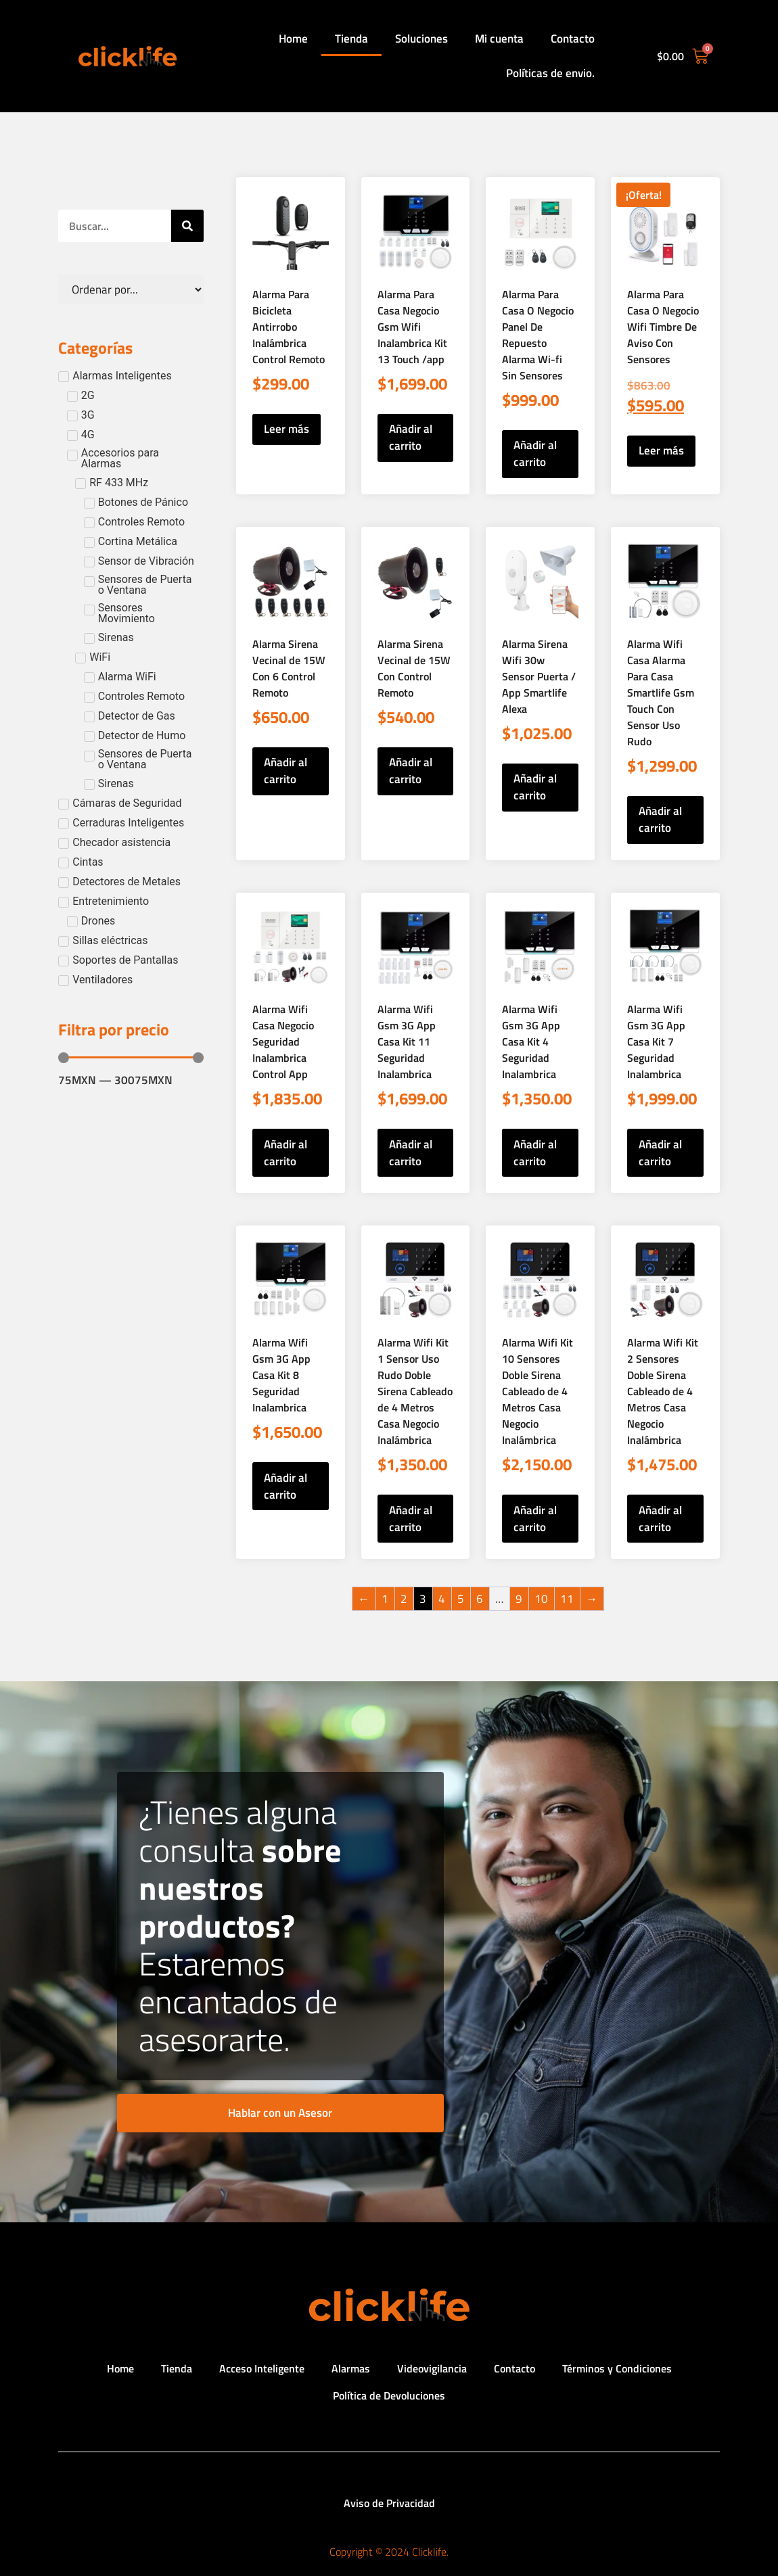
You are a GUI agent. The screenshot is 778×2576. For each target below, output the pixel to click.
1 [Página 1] (385, 1599)
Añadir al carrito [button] (410, 437)
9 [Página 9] (519, 1599)
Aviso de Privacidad (389, 2503)
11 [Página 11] (567, 1599)
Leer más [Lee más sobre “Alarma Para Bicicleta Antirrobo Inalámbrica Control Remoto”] (286, 429)
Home (293, 38)
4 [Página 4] (441, 1599)
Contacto (573, 38)
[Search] (187, 226)
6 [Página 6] (479, 1599)
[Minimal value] (131, 1057)
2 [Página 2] (404, 1599)
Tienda (351, 38)
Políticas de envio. (550, 73)
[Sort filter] (131, 289)
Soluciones (421, 38)
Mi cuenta (499, 38)
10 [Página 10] (541, 1599)
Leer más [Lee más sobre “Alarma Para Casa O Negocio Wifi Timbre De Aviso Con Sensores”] (661, 450)
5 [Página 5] (460, 1599)
